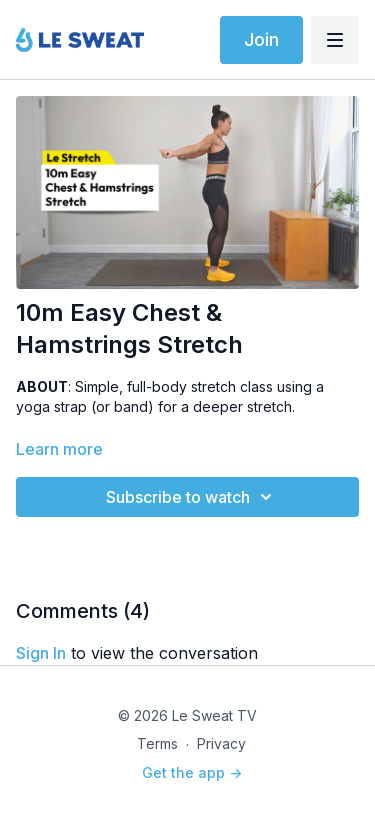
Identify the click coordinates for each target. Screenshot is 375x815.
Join (261, 39)
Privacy (221, 743)
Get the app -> (192, 772)
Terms (157, 743)
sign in (41, 653)
